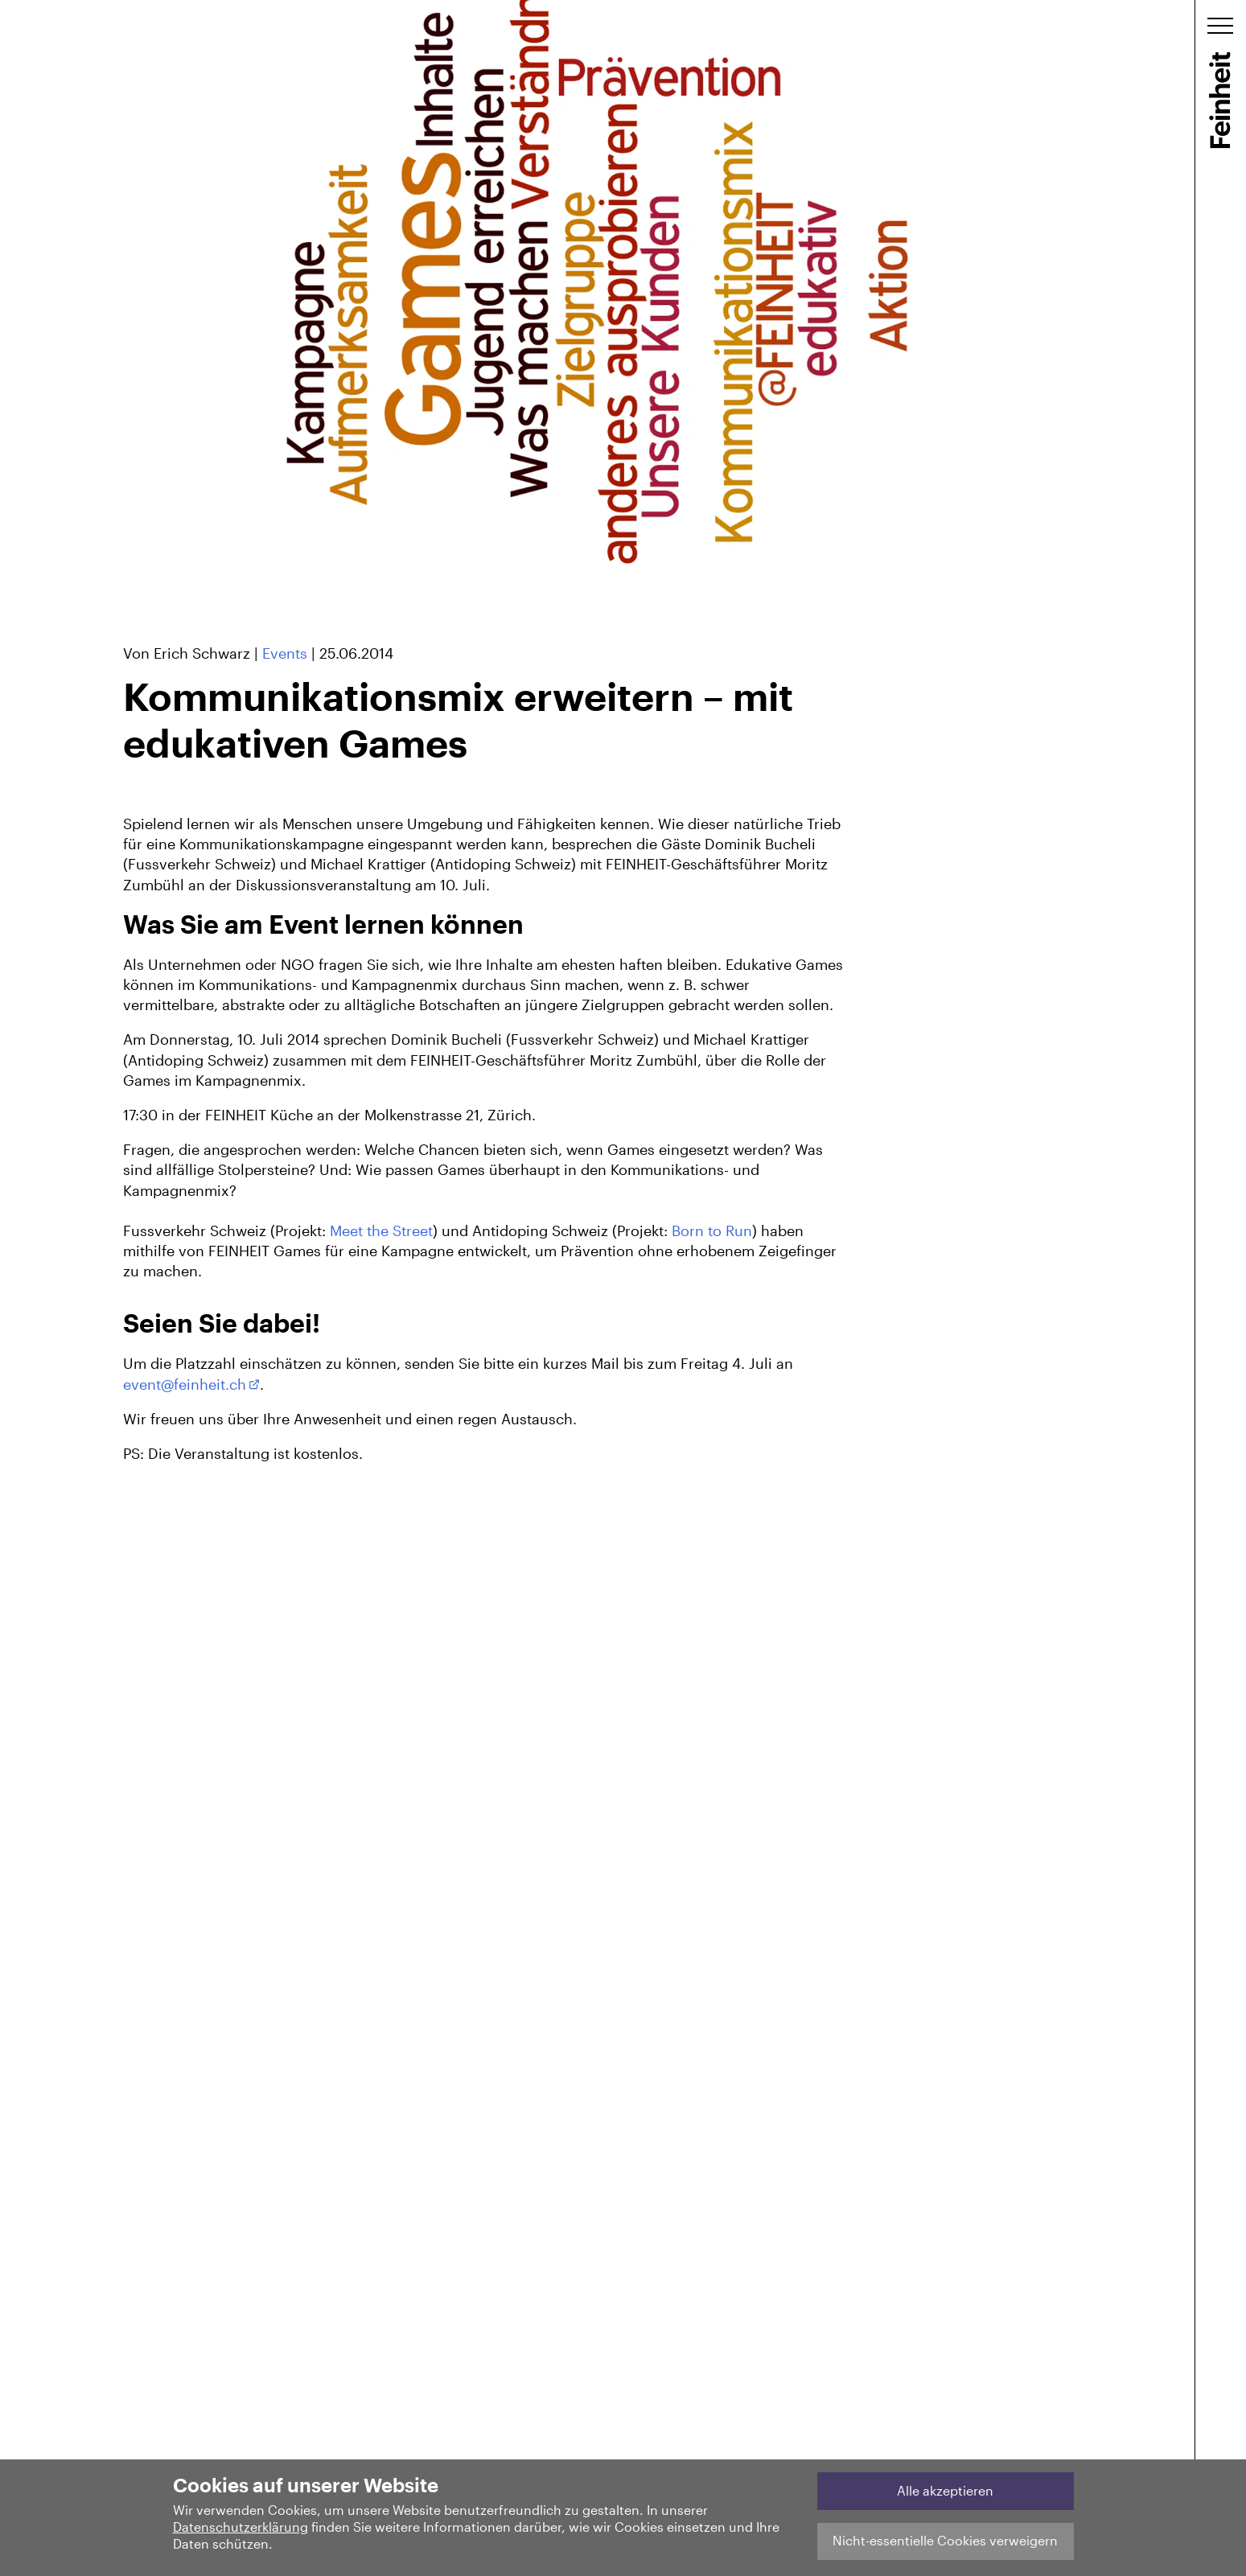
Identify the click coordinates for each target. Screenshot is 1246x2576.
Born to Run (712, 1230)
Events (284, 653)
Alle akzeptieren (945, 2490)
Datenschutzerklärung (240, 2526)
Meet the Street (381, 1230)
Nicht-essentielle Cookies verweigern (945, 2540)
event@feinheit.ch (184, 1384)
